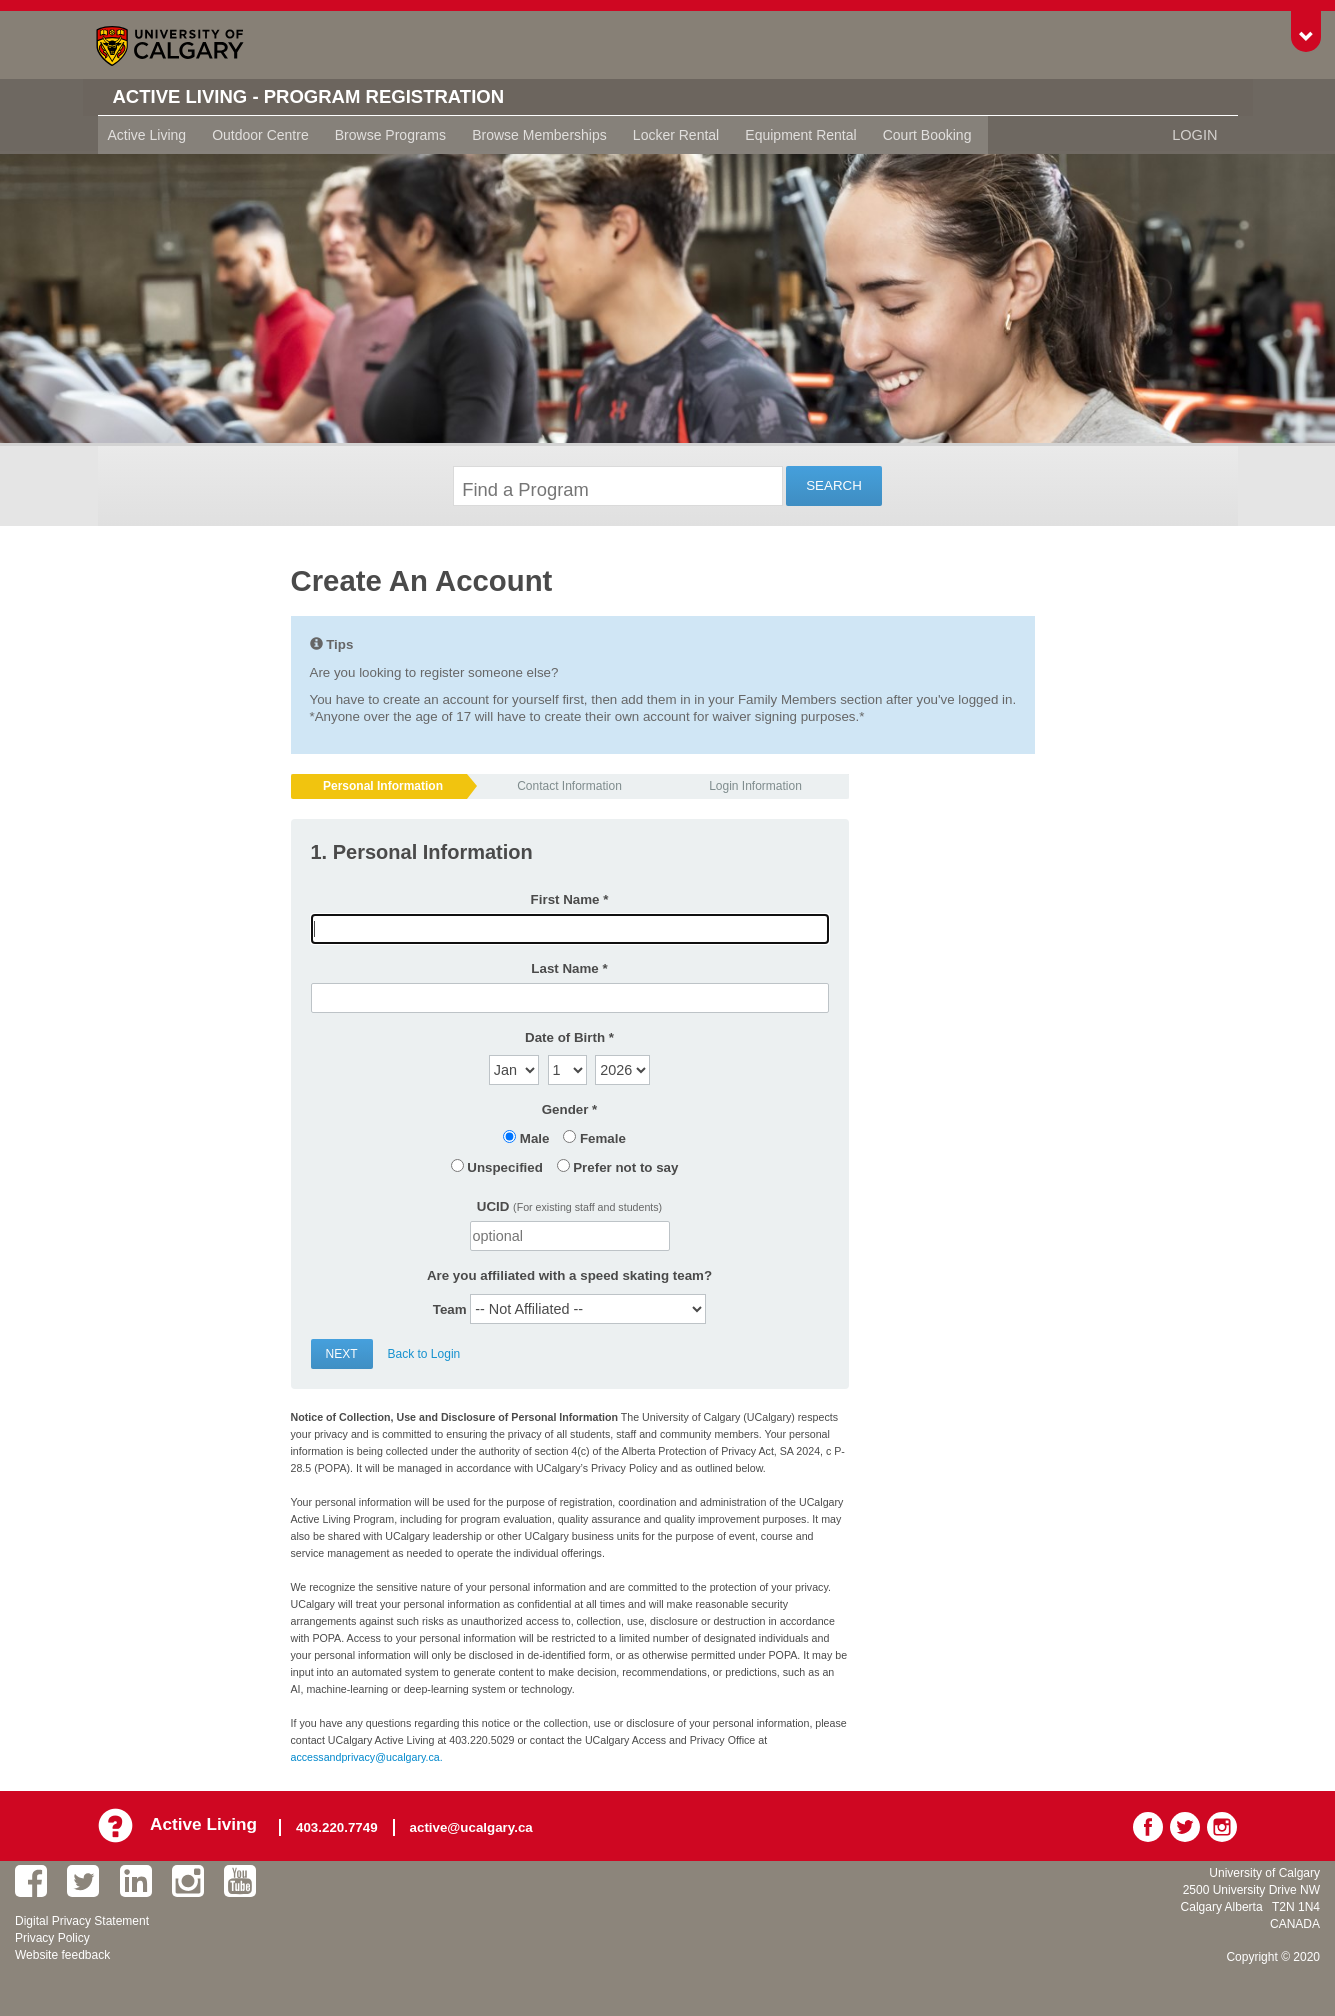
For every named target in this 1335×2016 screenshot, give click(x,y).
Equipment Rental (800, 135)
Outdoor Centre (260, 135)
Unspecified (505, 1167)
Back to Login (424, 1354)
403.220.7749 (340, 1824)
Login (1196, 135)
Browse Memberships (539, 135)
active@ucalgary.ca (474, 1824)
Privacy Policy (52, 1937)
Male (535, 1138)
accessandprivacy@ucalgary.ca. (367, 1757)
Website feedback (62, 1954)
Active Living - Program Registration (324, 97)
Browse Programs (390, 135)
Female (603, 1138)
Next (342, 1354)
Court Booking (927, 135)
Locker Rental (676, 135)
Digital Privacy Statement (82, 1920)
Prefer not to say (625, 1167)
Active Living (147, 135)
